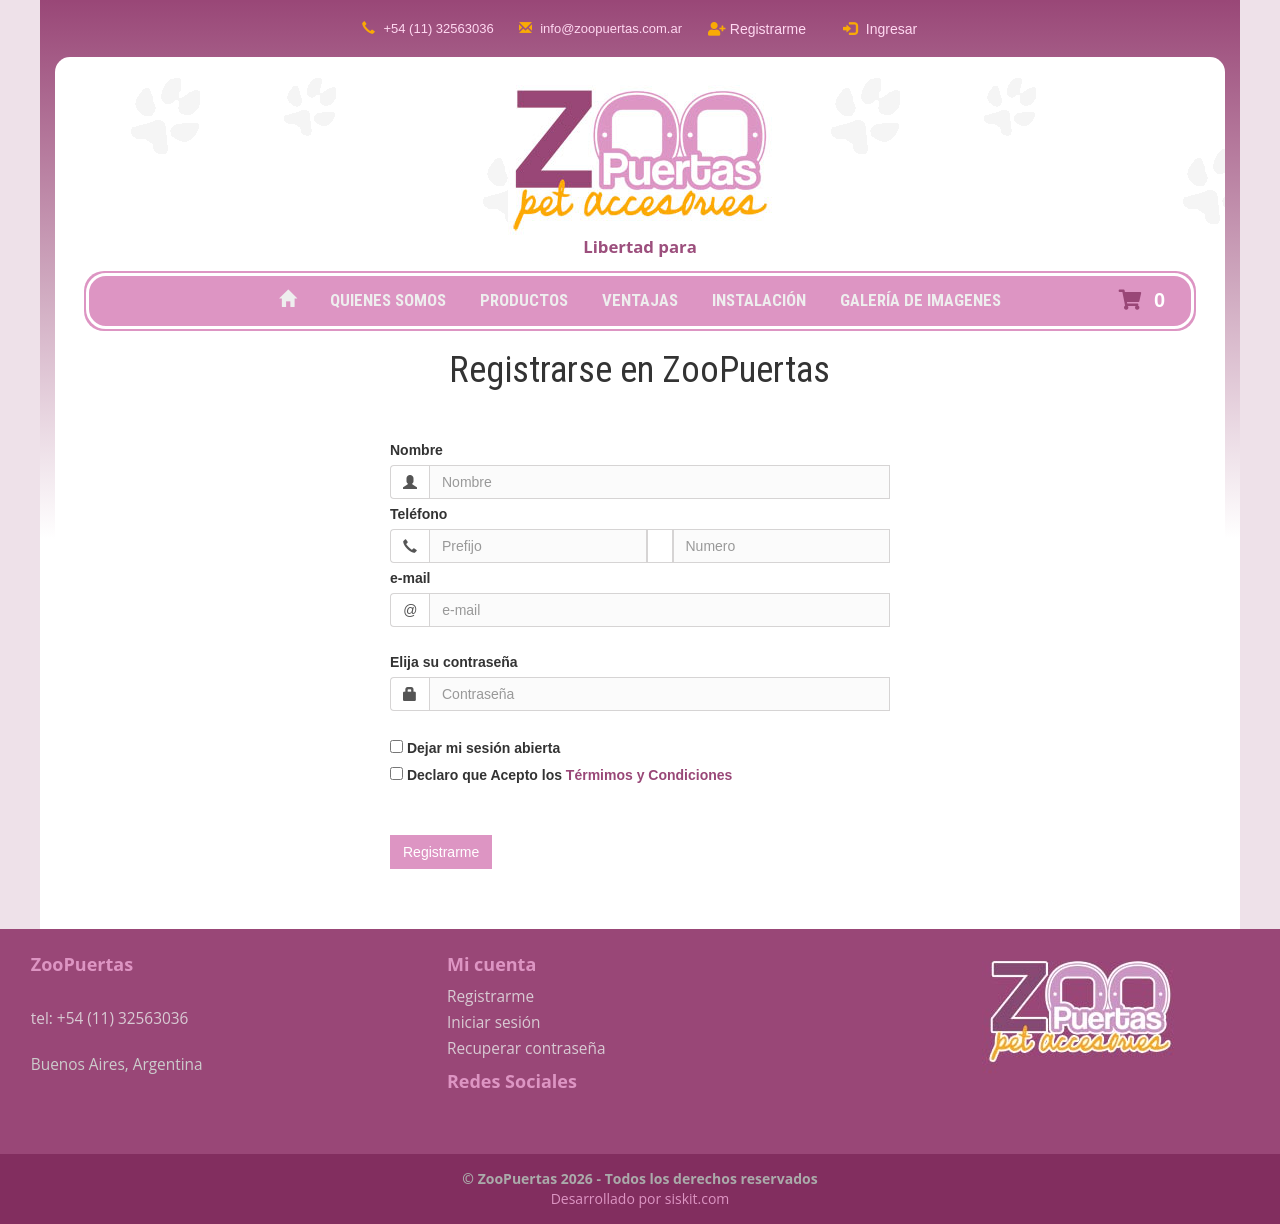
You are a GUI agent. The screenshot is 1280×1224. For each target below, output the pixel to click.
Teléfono (418, 514)
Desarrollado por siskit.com (640, 1198)
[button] (1145, 300)
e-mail (410, 578)
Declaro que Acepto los (561, 775)
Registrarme (757, 29)
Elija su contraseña (454, 662)
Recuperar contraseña (526, 1048)
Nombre (416, 450)
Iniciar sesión (494, 1022)
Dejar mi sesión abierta (475, 748)
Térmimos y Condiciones (649, 775)
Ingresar (880, 29)
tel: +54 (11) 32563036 (110, 1018)
